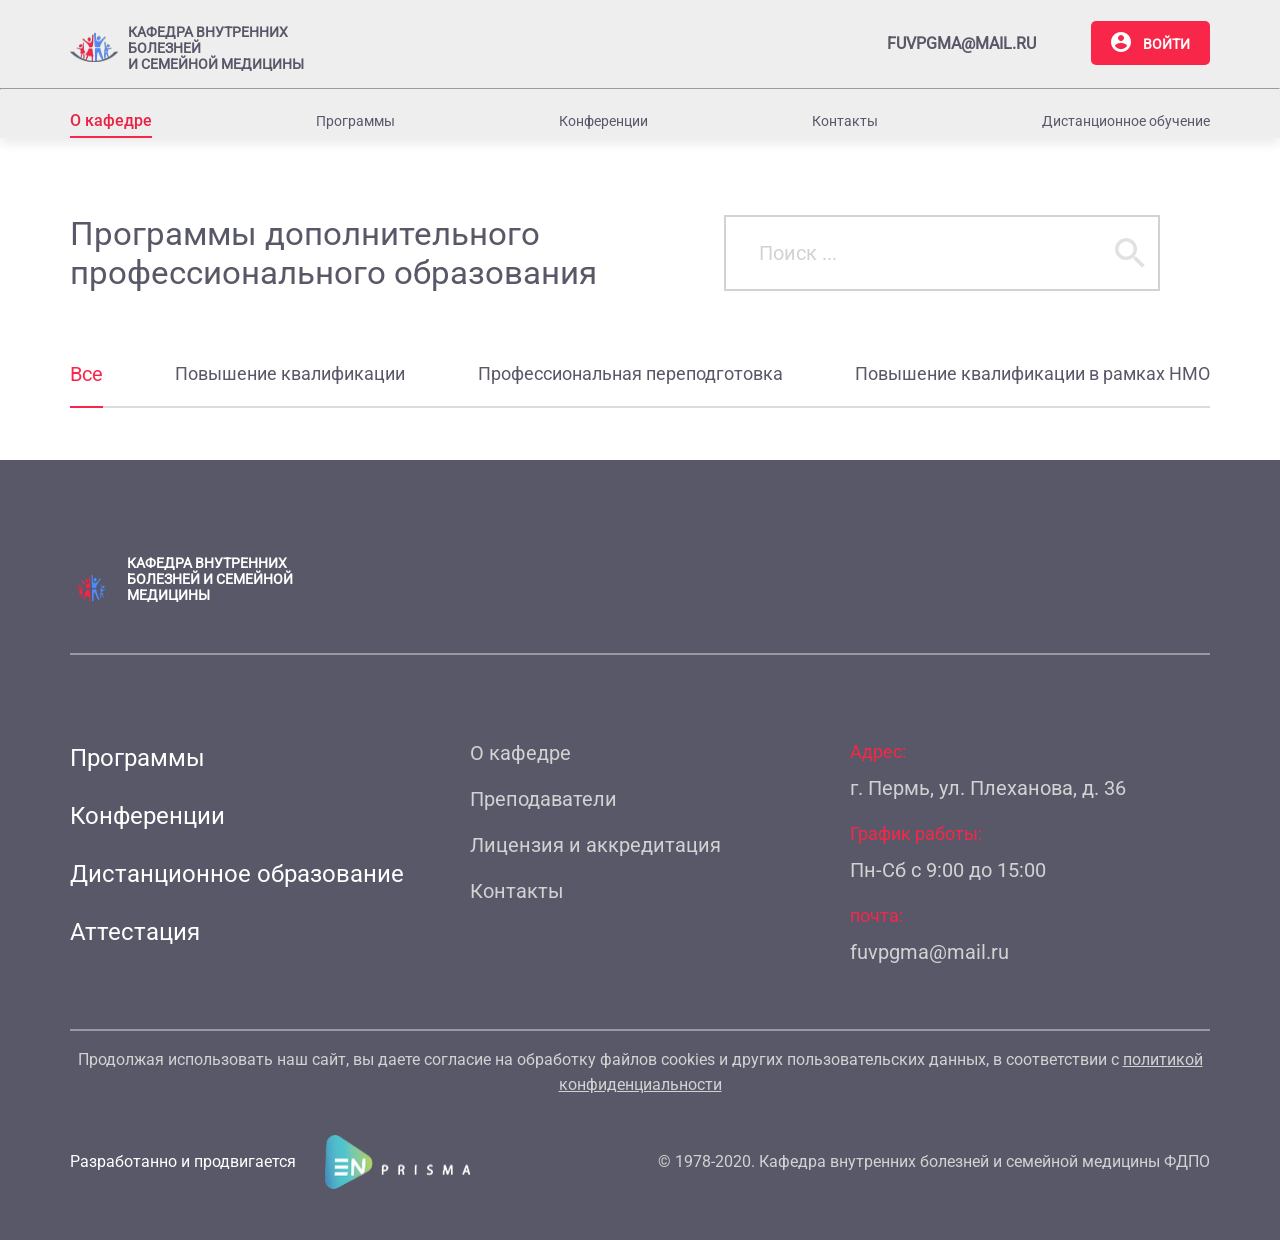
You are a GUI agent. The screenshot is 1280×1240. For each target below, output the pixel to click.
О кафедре (111, 120)
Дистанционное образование (237, 874)
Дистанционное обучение (1126, 121)
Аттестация (135, 932)
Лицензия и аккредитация (595, 845)
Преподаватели (543, 799)
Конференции (603, 121)
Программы (355, 121)
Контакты (845, 121)
